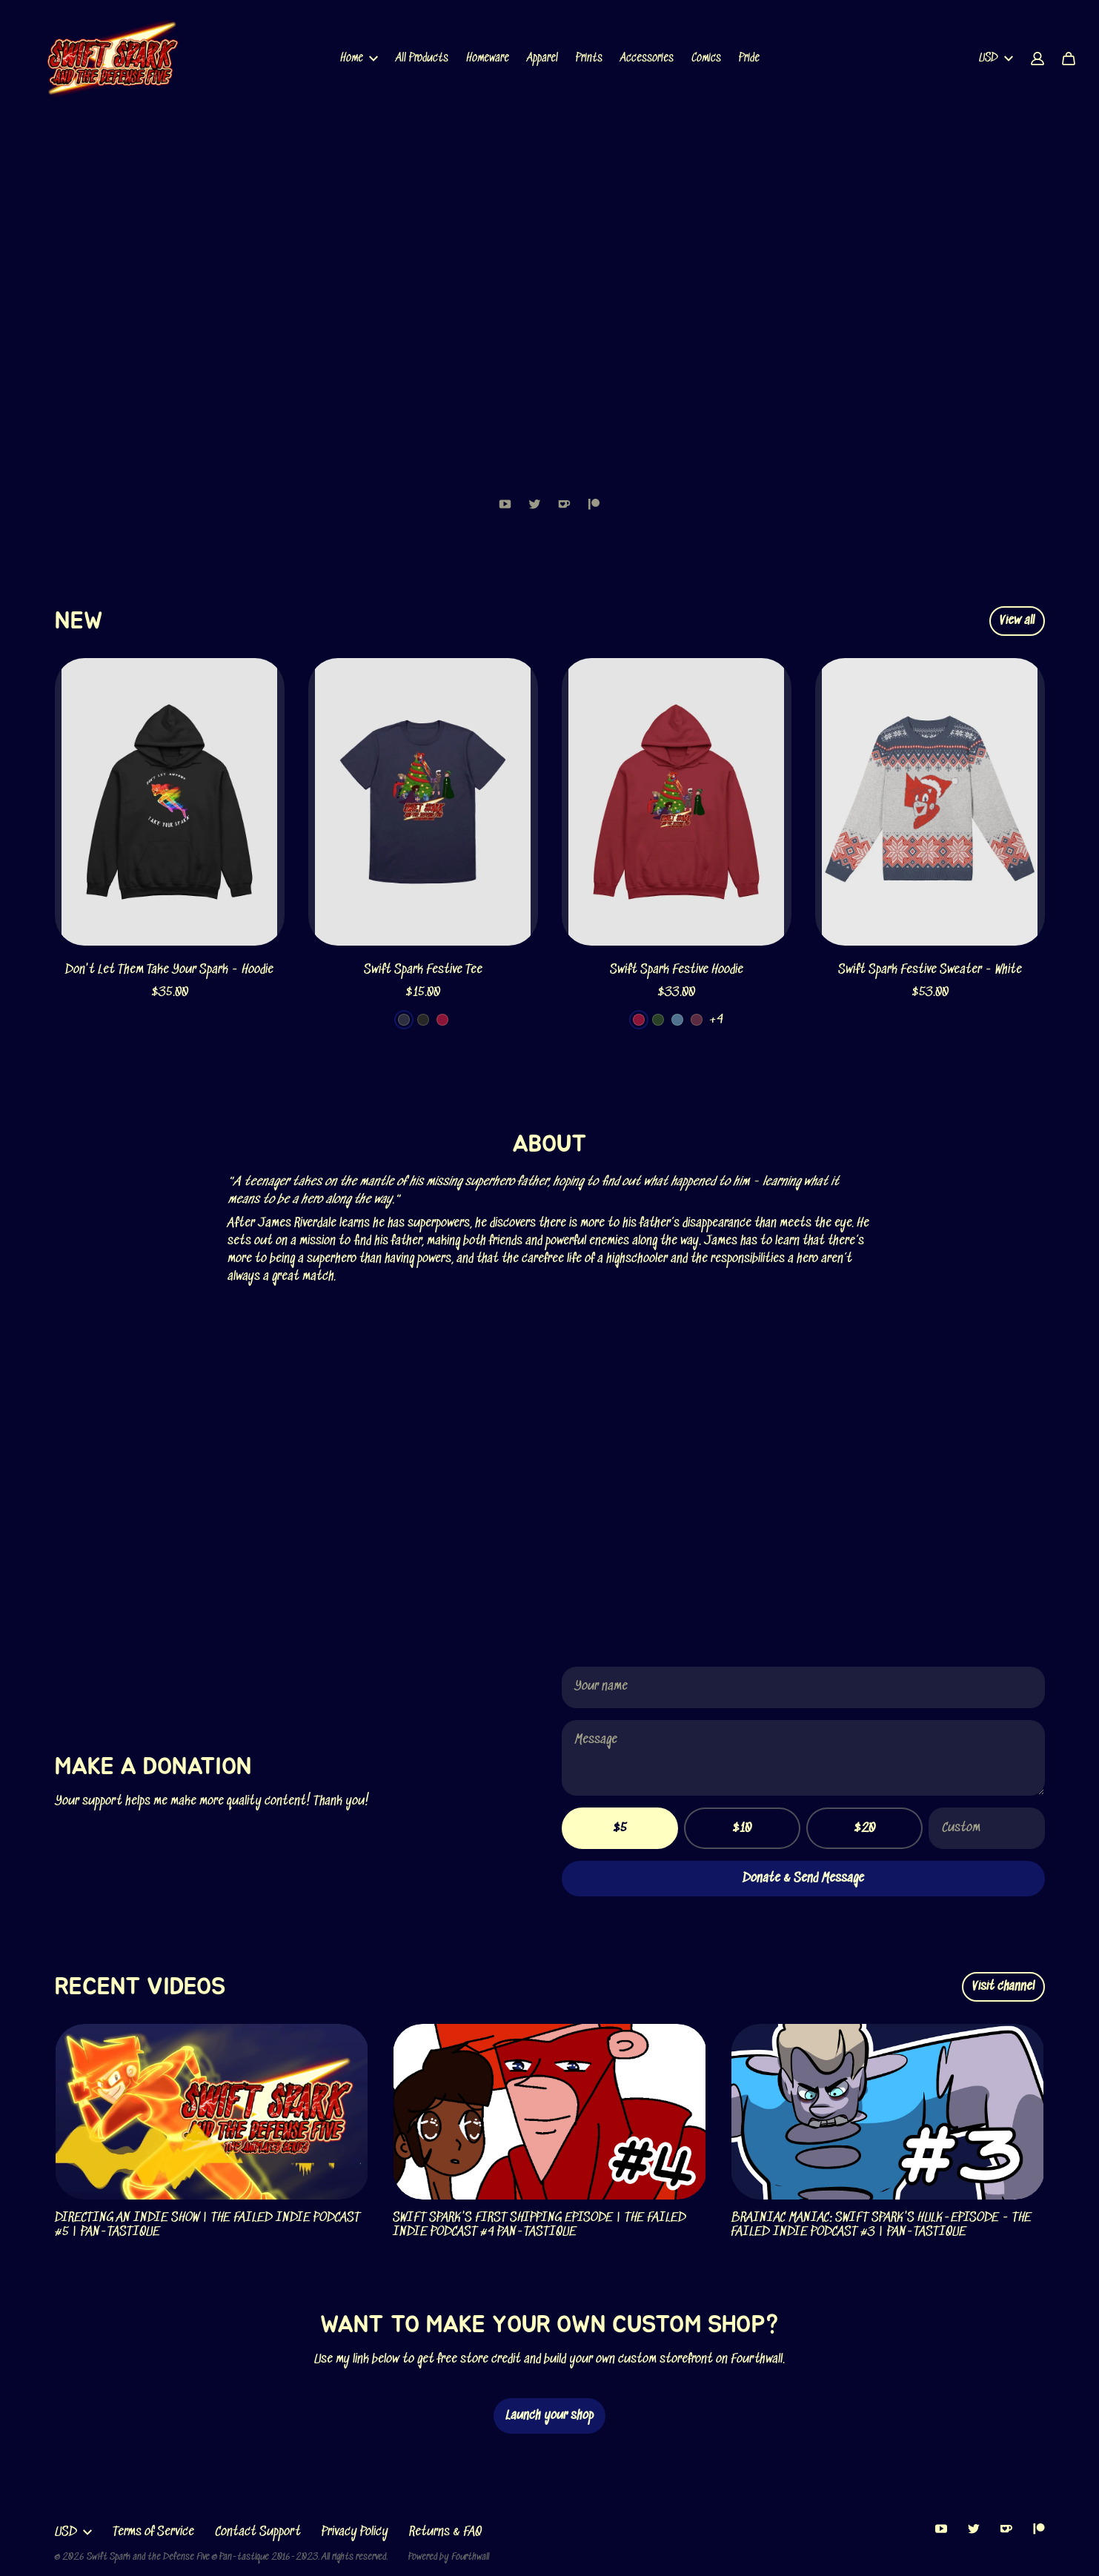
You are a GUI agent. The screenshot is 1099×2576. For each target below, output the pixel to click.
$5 (620, 1828)
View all (1017, 621)
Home (359, 58)
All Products (422, 58)
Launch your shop (549, 2416)
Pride (749, 58)
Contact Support (258, 2532)
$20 (864, 1828)
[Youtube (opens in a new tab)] (505, 504)
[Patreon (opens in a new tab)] (594, 504)
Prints (589, 58)
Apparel (542, 58)
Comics (706, 58)
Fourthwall (470, 2557)
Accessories (647, 58)
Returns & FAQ (445, 2532)
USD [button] (996, 58)
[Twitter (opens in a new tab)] (535, 504)
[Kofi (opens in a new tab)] (565, 504)
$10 (741, 1828)
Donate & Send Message (803, 1878)
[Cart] (1068, 58)
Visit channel (1003, 1986)
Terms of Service (153, 2532)
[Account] (1037, 58)
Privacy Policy (355, 2532)
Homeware (487, 58)
